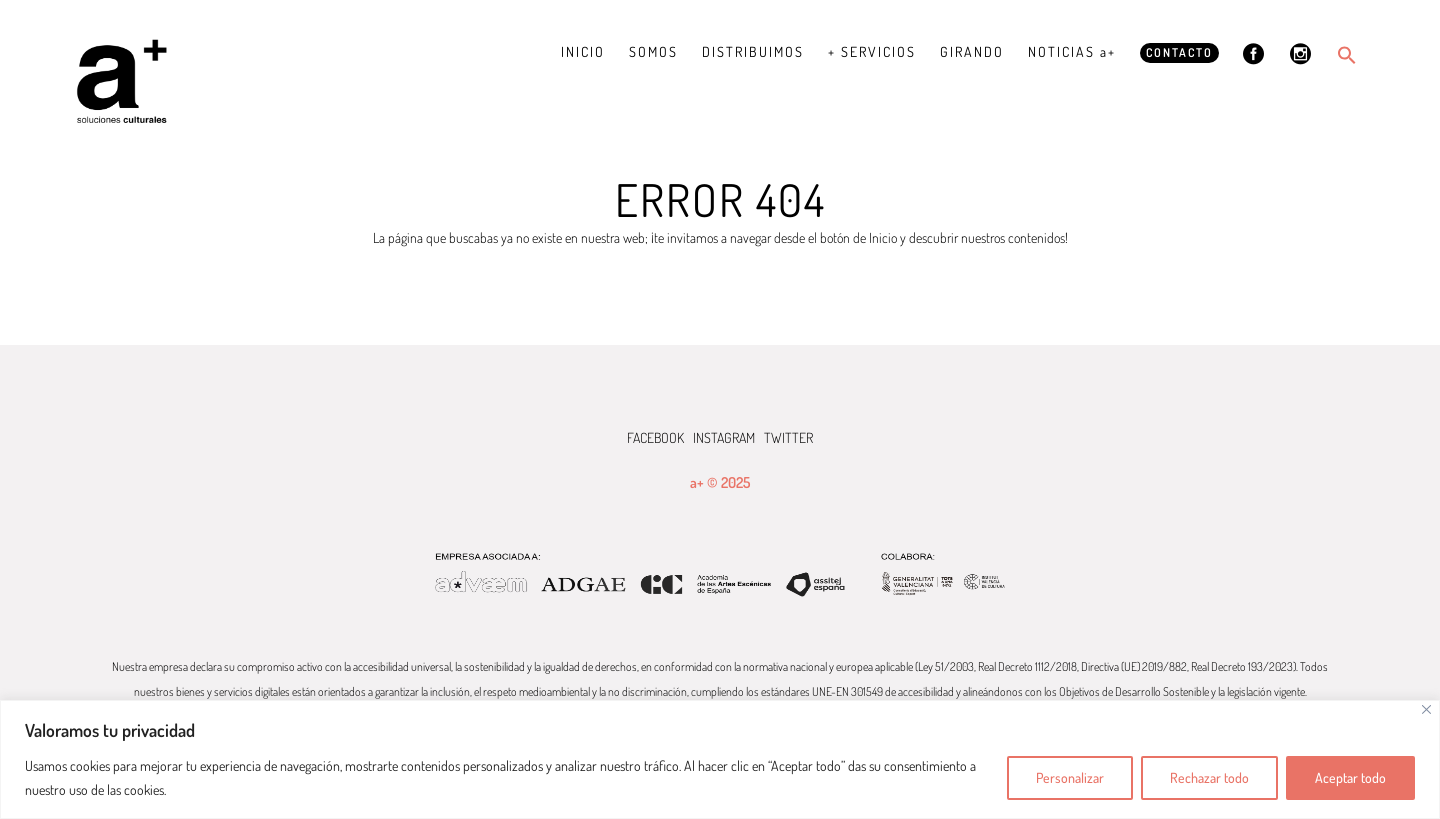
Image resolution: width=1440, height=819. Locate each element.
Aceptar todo (1350, 777)
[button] (1347, 55)
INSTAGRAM (724, 437)
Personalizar (1070, 777)
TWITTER (788, 437)
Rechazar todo (1209, 777)
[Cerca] (1426, 709)
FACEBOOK (655, 437)
